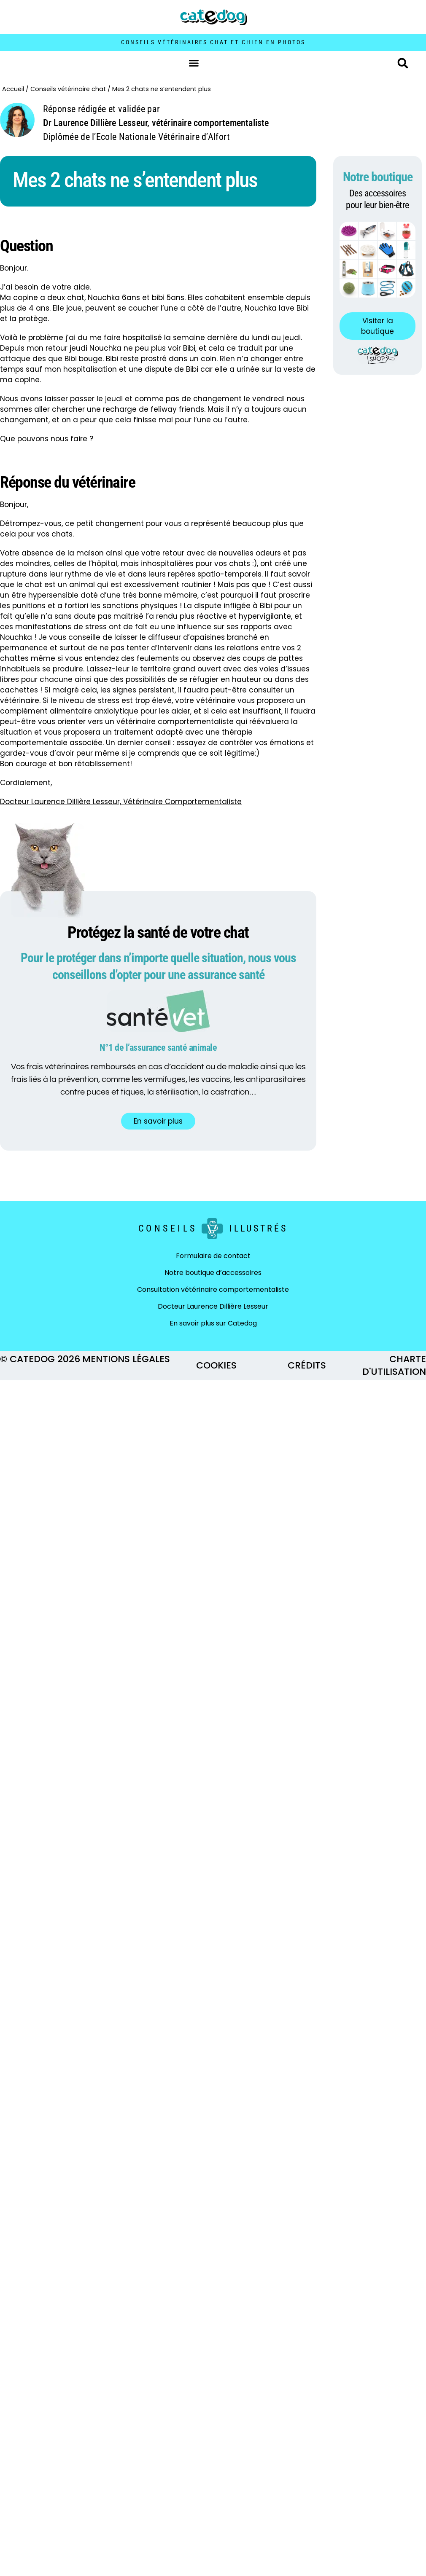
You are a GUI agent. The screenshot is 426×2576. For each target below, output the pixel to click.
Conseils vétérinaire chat (68, 89)
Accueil (13, 89)
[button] (194, 63)
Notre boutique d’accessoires (213, 1272)
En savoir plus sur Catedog (213, 1323)
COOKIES (216, 1365)
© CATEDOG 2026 (40, 1359)
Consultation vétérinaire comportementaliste (213, 1289)
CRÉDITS (307, 1365)
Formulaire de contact (213, 1256)
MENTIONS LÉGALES (126, 1359)
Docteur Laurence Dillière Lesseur (213, 1306)
